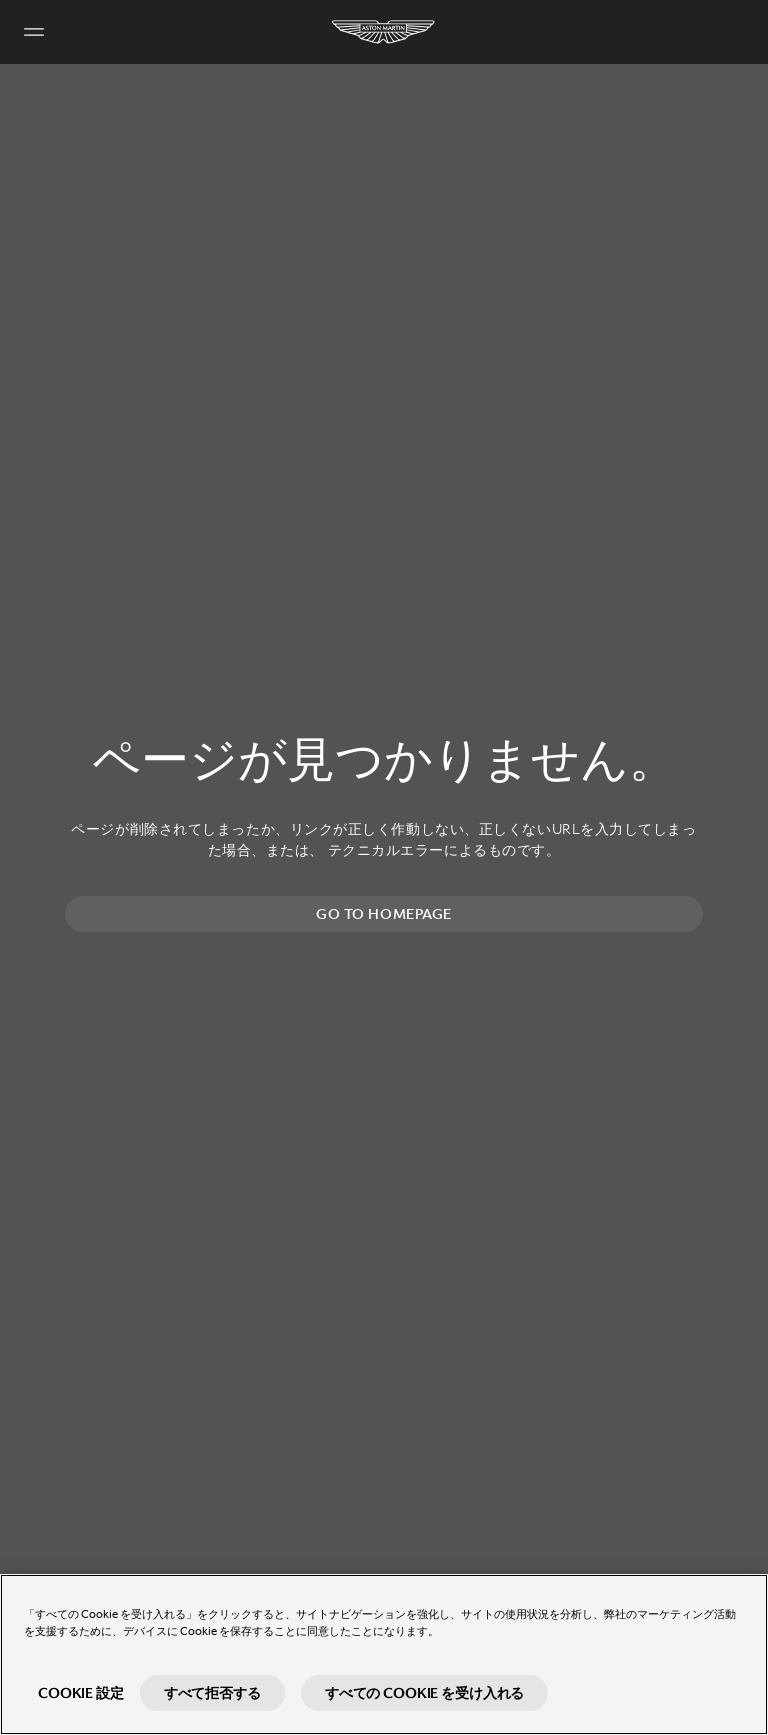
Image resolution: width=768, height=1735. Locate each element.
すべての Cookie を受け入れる (424, 1693)
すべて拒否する (212, 1693)
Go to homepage (384, 914)
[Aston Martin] (384, 32)
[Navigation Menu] (34, 32)
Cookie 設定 (81, 1693)
